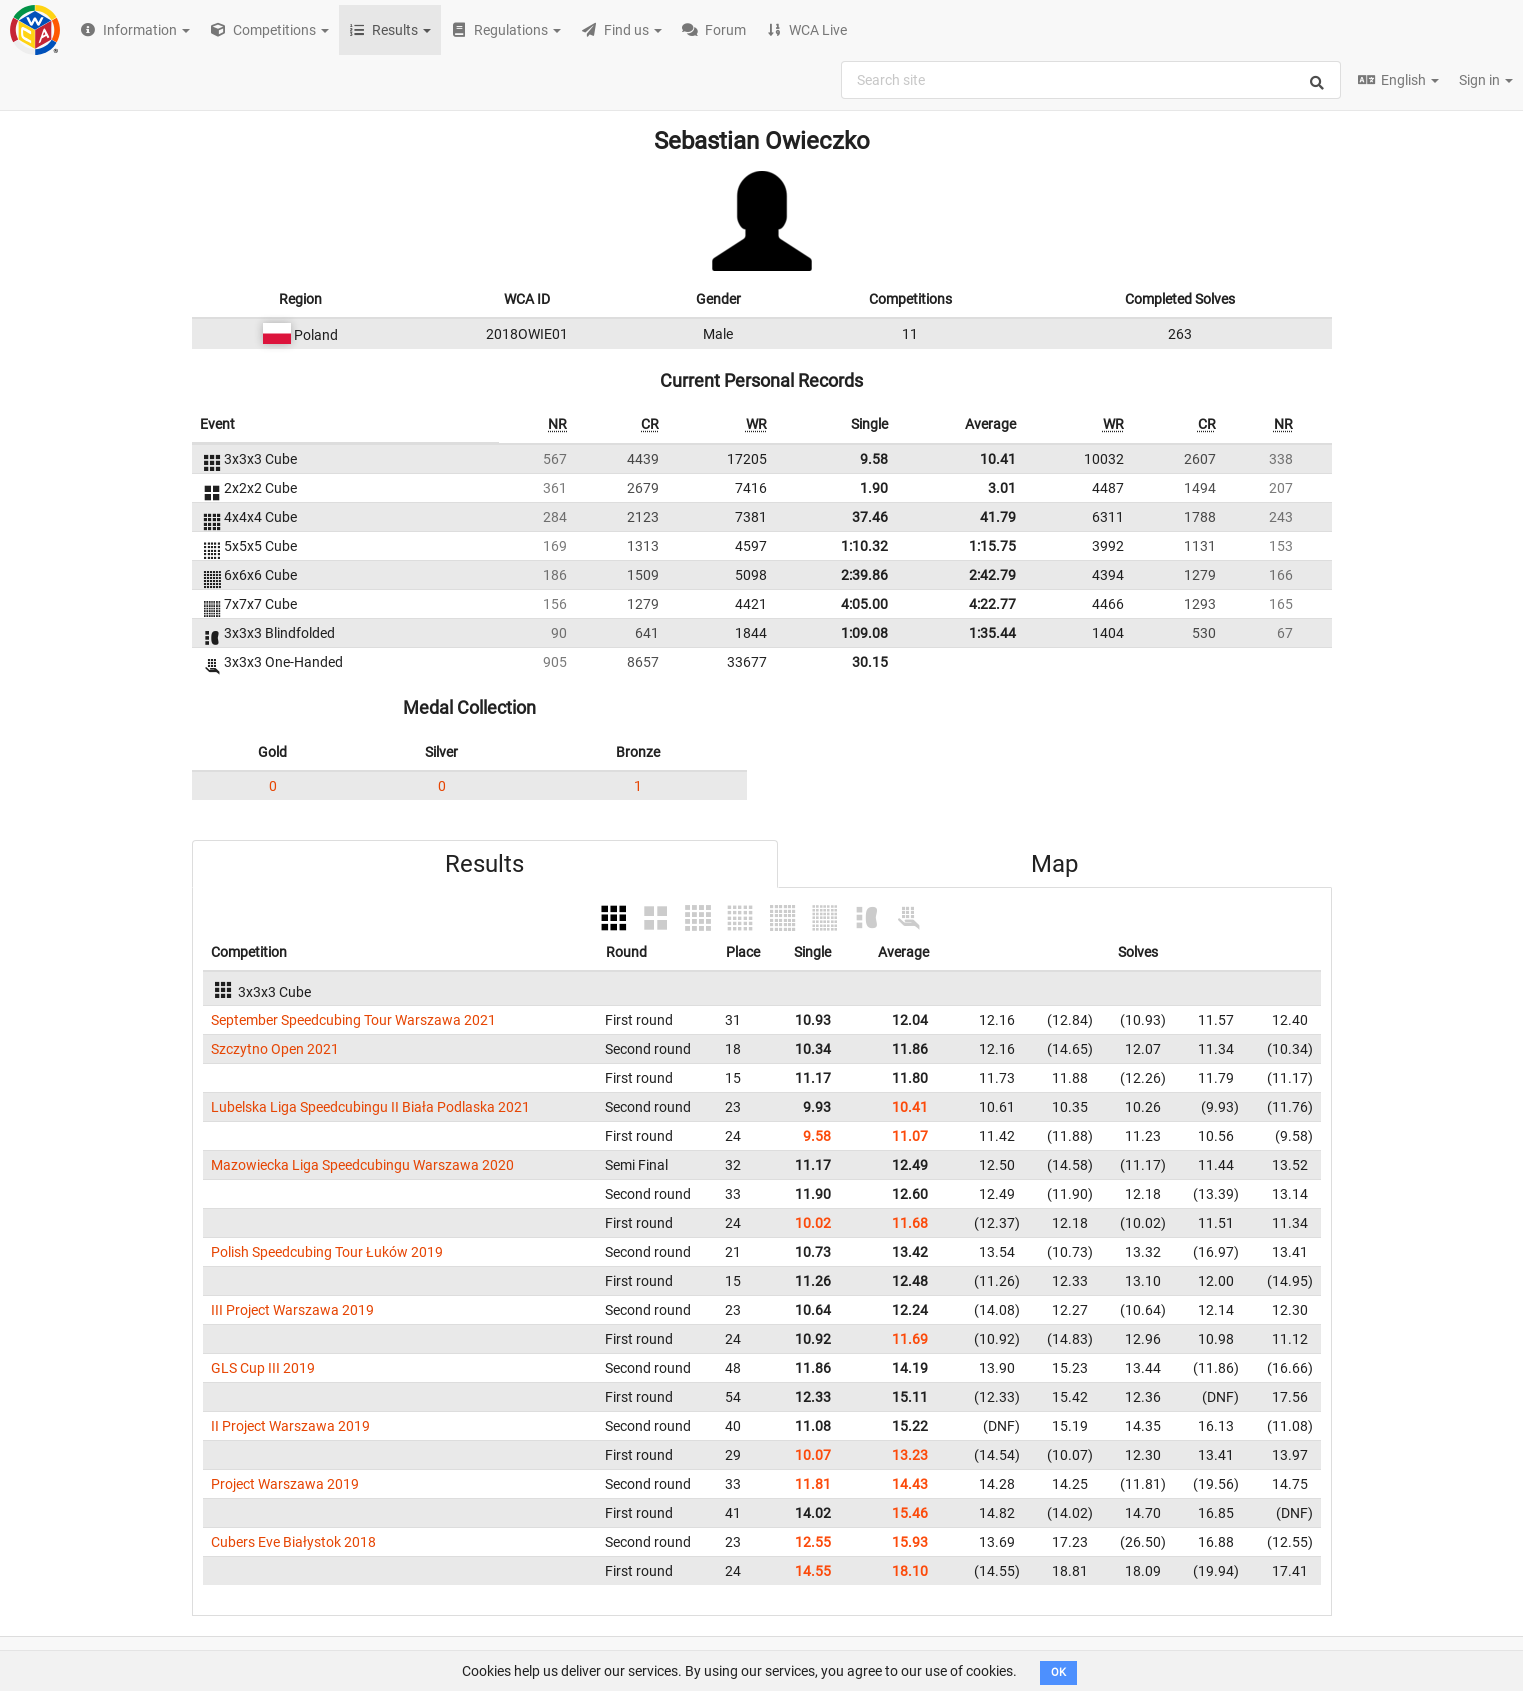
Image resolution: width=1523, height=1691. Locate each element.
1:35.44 (992, 633)
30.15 (870, 662)
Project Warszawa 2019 (285, 1484)
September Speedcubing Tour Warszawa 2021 (353, 1020)
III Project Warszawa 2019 (292, 1310)
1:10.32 (864, 546)
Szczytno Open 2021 (275, 1049)
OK (1058, 1672)
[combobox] (1091, 80)
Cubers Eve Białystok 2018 (293, 1542)
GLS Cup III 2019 (263, 1368)
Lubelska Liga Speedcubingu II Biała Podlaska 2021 (370, 1107)
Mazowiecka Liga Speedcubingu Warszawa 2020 (362, 1165)
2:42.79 (992, 575)
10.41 (998, 459)
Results (484, 864)
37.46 (870, 517)
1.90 (874, 488)
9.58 (874, 459)
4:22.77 (992, 604)
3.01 (1002, 488)
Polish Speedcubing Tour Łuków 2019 (327, 1252)
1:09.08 (864, 633)
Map (1054, 864)
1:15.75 (992, 546)
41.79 (998, 517)
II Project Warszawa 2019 (290, 1426)
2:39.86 (864, 575)
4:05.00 (864, 604)
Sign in (1486, 80)
